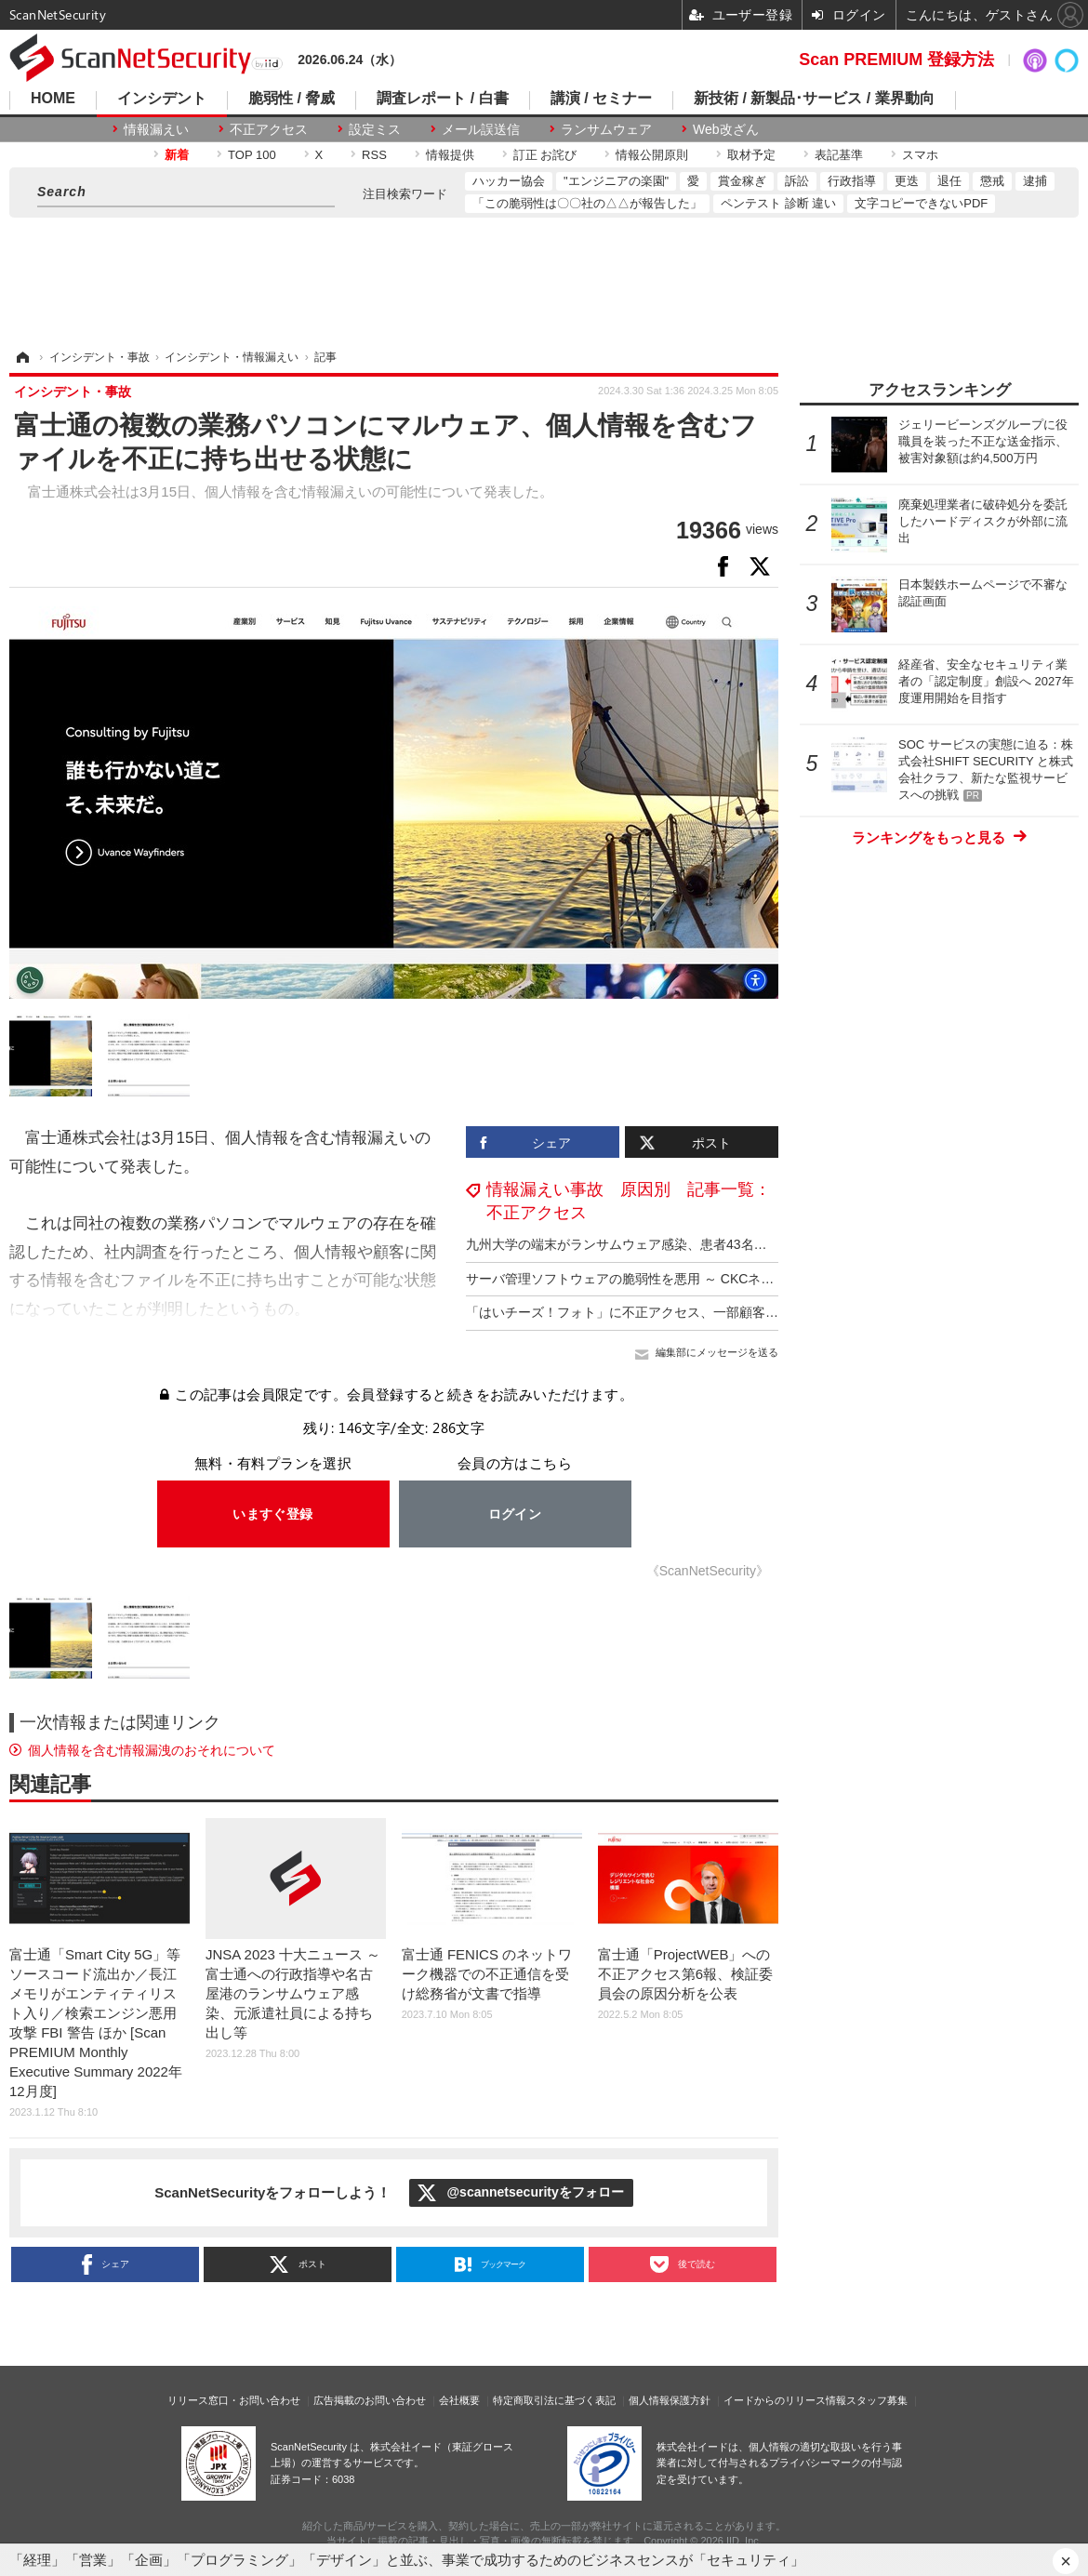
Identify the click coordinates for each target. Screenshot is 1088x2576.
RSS (374, 155)
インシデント (161, 98)
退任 (949, 181)
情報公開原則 (652, 155)
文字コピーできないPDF (921, 203)
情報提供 (450, 155)
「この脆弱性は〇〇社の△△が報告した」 (587, 203)
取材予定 (751, 155)
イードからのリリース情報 (784, 2400)
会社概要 (459, 2400)
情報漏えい (156, 129)
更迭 (907, 181)
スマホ (920, 155)
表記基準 (839, 155)
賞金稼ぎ (742, 181)
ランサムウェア (606, 129)
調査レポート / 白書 (442, 98)
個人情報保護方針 (669, 2400)
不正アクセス (269, 129)
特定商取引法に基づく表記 (554, 2400)
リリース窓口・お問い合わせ (233, 2400)
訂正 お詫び (545, 155)
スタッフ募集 (877, 2400)
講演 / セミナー (601, 98)
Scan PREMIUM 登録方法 (896, 59)
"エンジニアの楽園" (616, 181)
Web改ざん (726, 129)
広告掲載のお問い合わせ (369, 2400)
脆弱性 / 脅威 (291, 98)
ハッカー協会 (508, 181)
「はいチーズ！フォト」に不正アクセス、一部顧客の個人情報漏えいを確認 (687, 1312)
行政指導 (852, 181)
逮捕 (1035, 181)
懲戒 (992, 181)
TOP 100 (252, 155)
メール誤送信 (481, 129)
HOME (53, 98)
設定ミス (375, 129)
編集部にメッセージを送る (717, 1352)
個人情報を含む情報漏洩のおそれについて (151, 1750)
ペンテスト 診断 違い (778, 203)
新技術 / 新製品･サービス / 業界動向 (814, 98)
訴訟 (797, 181)
